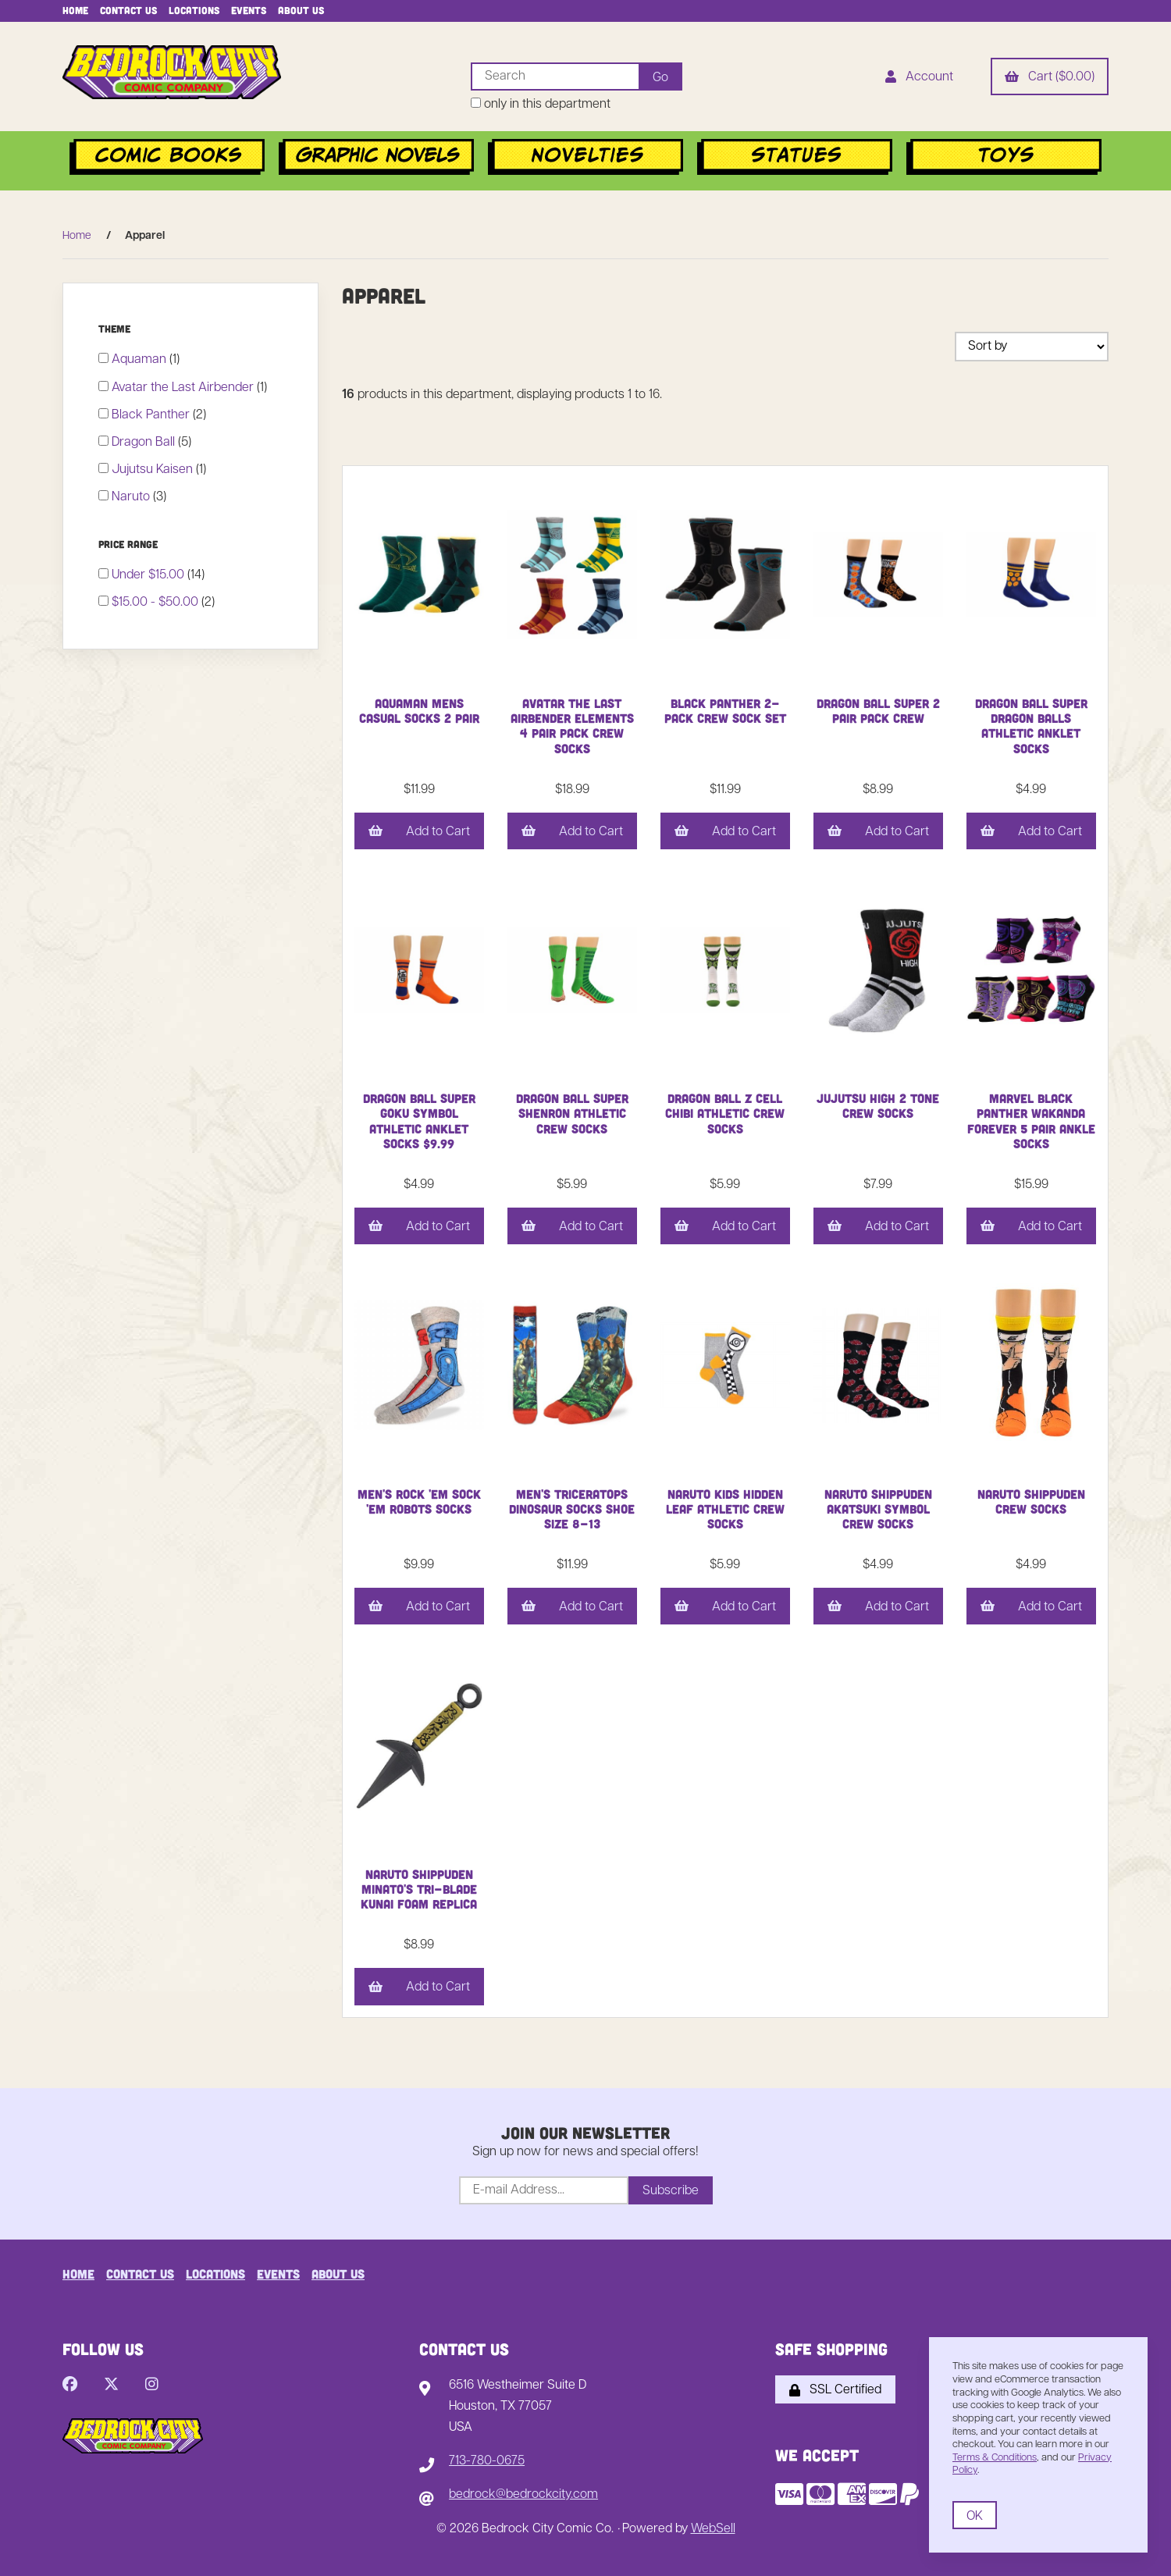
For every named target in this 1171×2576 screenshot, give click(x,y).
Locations (194, 10)
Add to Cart (419, 832)
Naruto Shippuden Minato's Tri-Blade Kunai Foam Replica (419, 1888)
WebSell (713, 2529)
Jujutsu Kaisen (154, 470)
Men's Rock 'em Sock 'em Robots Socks (419, 1501)
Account (919, 78)
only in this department (540, 104)
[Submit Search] (660, 76)
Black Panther (152, 415)
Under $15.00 (149, 575)
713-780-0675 (487, 2461)
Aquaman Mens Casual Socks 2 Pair (419, 710)
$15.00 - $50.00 (156, 602)
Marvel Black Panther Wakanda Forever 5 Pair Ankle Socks (1031, 1121)
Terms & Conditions (994, 2458)
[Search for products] (555, 76)
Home (75, 10)
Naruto (132, 497)
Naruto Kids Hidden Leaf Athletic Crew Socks (725, 1508)
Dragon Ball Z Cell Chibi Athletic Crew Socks (725, 1113)
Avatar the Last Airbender (184, 388)
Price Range (129, 544)
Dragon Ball (145, 442)
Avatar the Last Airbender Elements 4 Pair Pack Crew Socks (572, 726)
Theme (115, 328)
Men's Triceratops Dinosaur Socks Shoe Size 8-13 (572, 1508)
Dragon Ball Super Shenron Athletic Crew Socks (572, 1113)
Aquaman (140, 360)
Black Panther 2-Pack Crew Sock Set (725, 710)
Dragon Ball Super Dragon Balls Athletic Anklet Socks (1031, 726)
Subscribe (670, 2191)
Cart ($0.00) (1049, 78)
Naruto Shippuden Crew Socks (1031, 1501)
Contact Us (128, 10)
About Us (301, 10)
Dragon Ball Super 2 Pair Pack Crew (878, 710)
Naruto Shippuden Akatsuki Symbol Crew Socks (878, 1508)
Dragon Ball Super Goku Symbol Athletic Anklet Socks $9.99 (419, 1121)
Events (248, 10)
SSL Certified (835, 2390)
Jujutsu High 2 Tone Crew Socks (878, 1105)
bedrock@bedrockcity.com (523, 2495)
